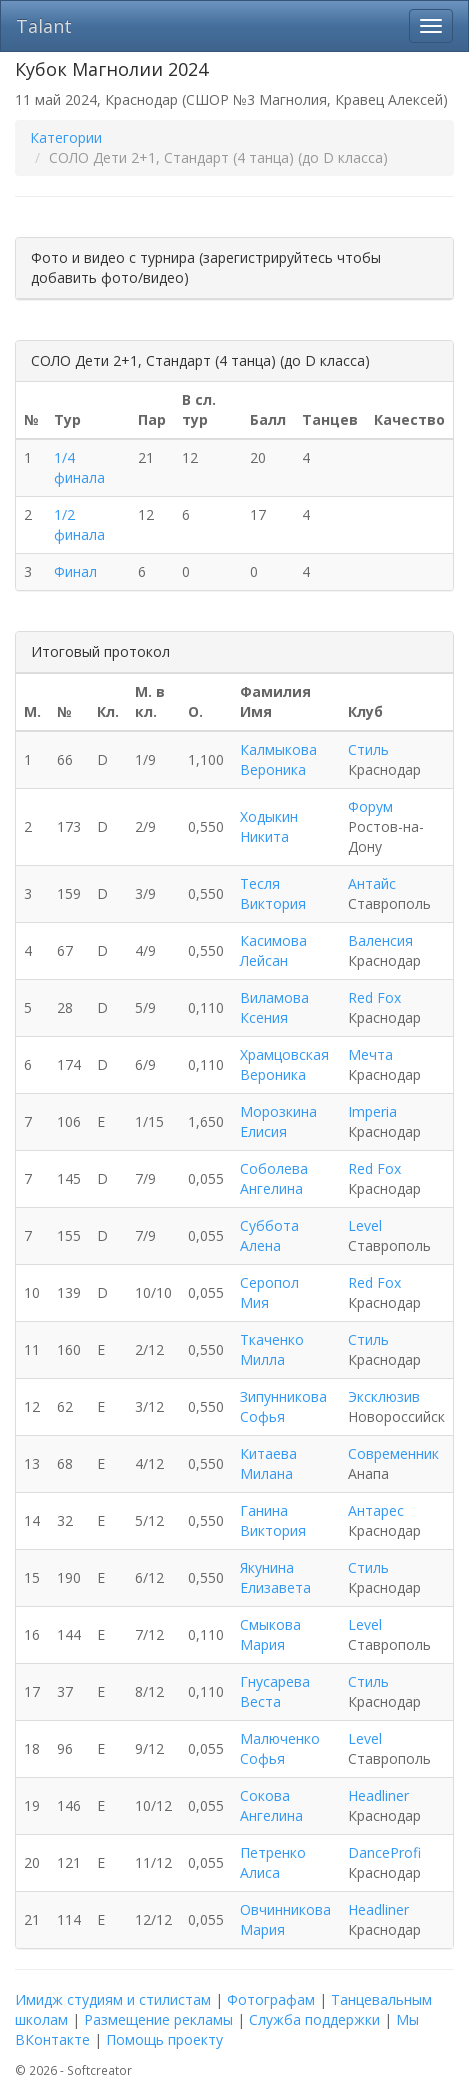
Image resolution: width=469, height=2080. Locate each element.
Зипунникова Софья (283, 1406)
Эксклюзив (384, 1396)
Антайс (372, 883)
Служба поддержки (314, 2019)
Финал (75, 571)
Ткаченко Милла (272, 1349)
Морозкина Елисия (278, 1121)
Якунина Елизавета (275, 1577)
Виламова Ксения (274, 1007)
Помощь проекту (164, 2039)
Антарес (376, 1510)
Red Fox (374, 997)
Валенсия (380, 940)
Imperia (372, 1111)
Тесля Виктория (273, 893)
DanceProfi (384, 1852)
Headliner (378, 1795)
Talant (44, 26)
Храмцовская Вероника (284, 1064)
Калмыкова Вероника (278, 759)
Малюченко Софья (280, 1748)
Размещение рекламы (158, 2019)
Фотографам (271, 1999)
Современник (393, 1453)
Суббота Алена (269, 1235)
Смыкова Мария (270, 1634)
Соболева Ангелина (274, 1178)
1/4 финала (79, 467)
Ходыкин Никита (269, 826)
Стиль (368, 749)
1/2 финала (79, 524)
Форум (370, 806)
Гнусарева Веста (275, 1691)
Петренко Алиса (273, 1862)
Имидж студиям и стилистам (113, 1999)
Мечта (370, 1054)
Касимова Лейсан (273, 950)
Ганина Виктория (273, 1520)
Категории (66, 137)
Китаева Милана (268, 1463)
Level (365, 1225)
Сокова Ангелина (271, 1805)
